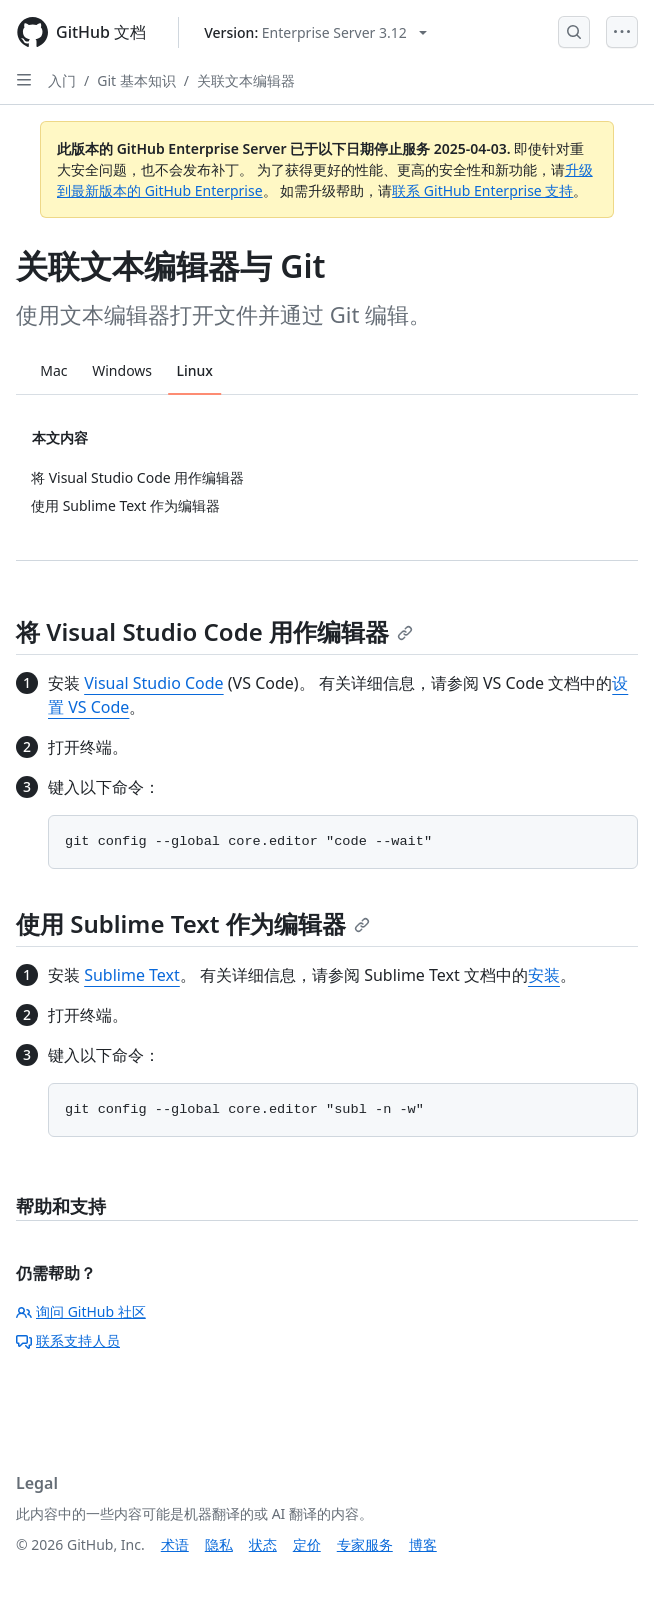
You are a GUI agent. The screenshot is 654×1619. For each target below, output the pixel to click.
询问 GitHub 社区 (81, 1311)
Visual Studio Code (153, 683)
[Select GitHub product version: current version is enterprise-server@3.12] (315, 32)
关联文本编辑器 (246, 80)
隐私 (219, 1544)
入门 (62, 80)
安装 (544, 975)
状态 (263, 1544)
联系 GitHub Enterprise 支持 (482, 190)
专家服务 (365, 1544)
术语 (175, 1544)
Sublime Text (132, 975)
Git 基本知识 (136, 80)
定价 (307, 1544)
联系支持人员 (68, 1340)
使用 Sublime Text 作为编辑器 (193, 923)
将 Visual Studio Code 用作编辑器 (214, 631)
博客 (423, 1544)
